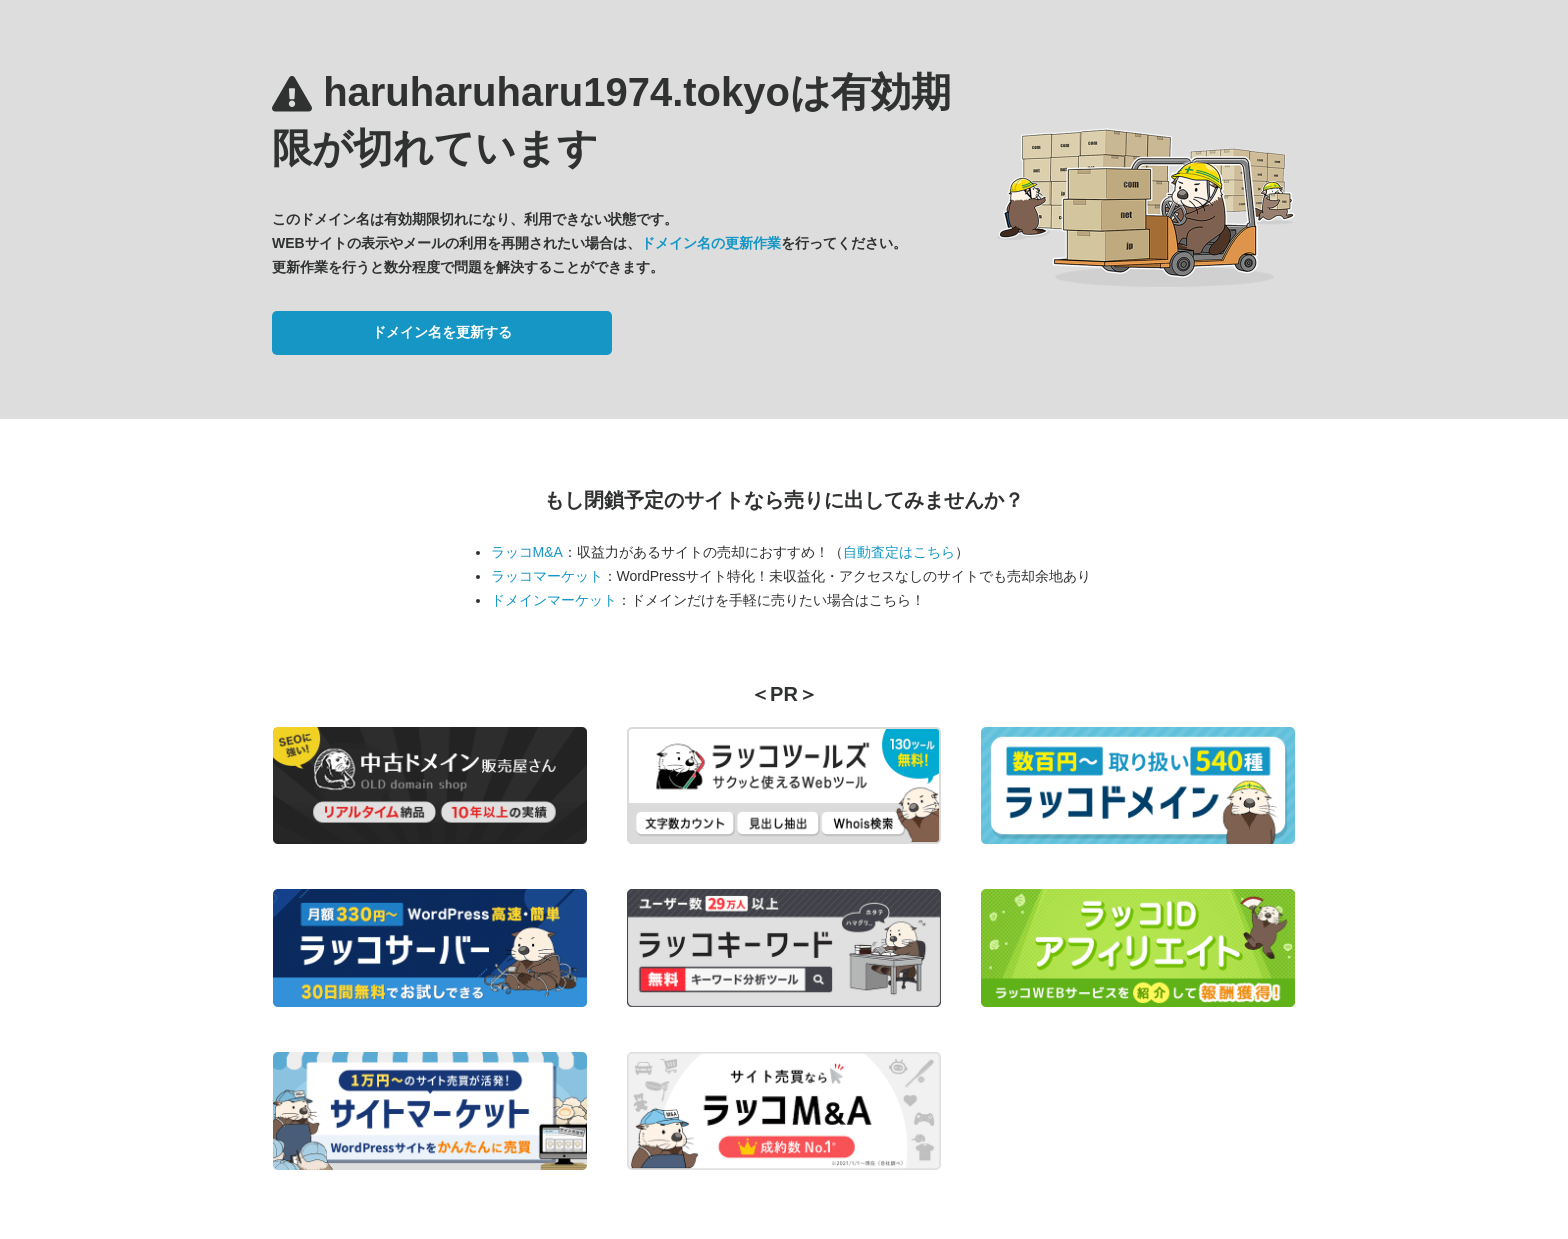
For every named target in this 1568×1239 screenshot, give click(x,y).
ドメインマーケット (554, 600)
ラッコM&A (527, 552)
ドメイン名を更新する (442, 332)
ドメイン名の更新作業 (711, 243)
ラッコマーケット (547, 576)
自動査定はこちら (899, 552)
